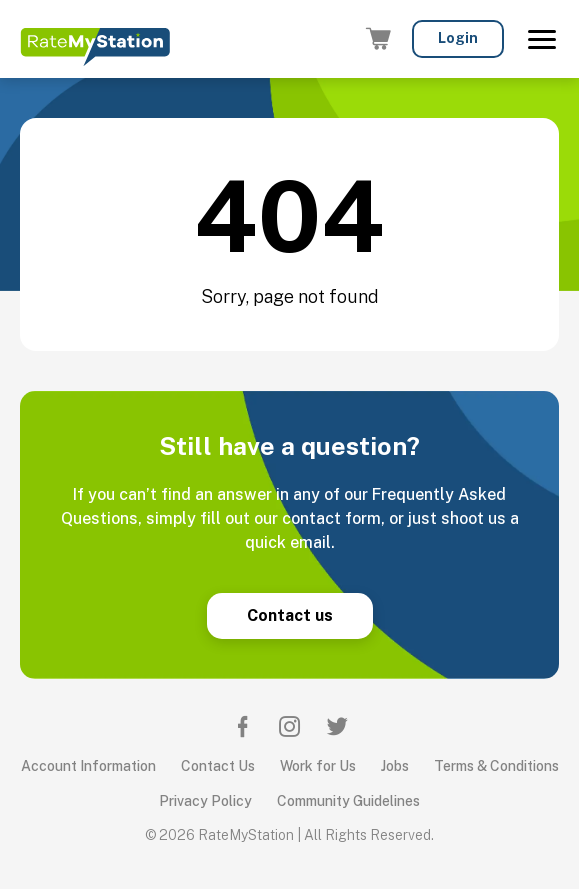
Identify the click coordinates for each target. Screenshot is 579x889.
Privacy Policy (205, 801)
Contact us (290, 615)
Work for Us (318, 766)
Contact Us (218, 766)
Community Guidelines (348, 801)
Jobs (395, 766)
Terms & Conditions (496, 766)
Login (458, 38)
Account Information (88, 766)
